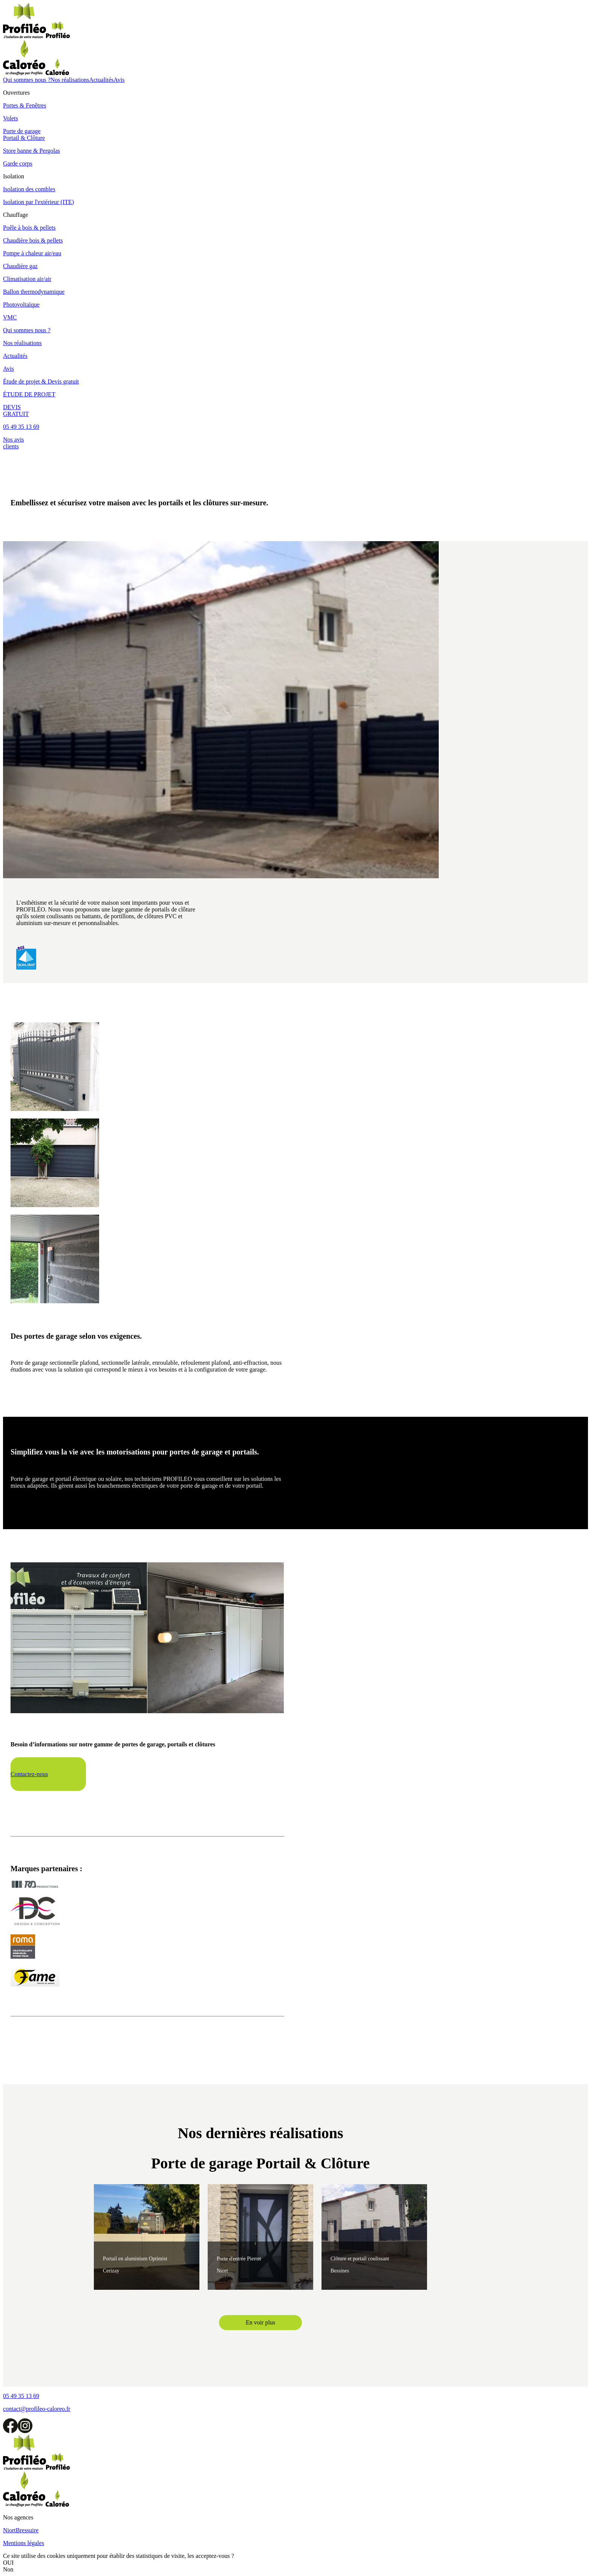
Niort (9, 2530)
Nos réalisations (70, 80)
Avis (118, 80)
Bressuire (27, 2530)
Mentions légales (23, 2543)
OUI (8, 2562)
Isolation (13, 176)
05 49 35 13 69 (21, 426)
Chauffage (15, 215)
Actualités (101, 80)
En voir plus (260, 2322)
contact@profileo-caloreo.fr (36, 2409)
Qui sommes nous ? (27, 80)
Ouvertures (16, 92)
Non (8, 2569)
